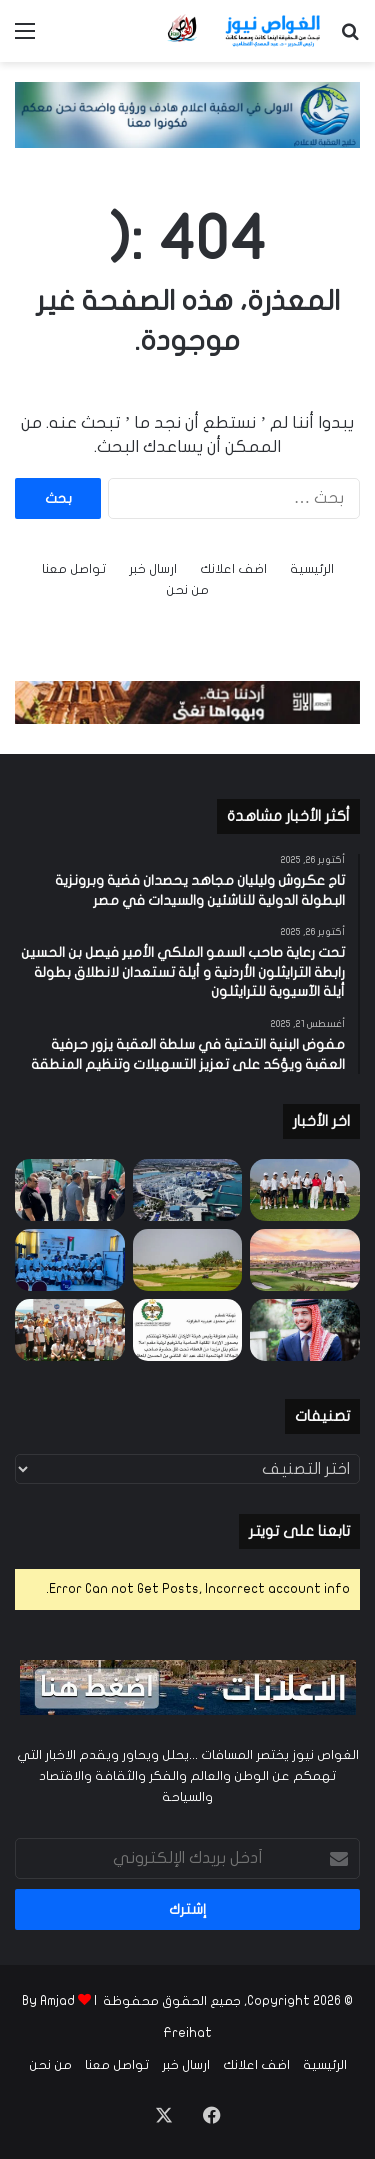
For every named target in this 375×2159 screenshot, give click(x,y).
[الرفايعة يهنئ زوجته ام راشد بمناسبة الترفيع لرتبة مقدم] (188, 1330)
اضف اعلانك (233, 569)
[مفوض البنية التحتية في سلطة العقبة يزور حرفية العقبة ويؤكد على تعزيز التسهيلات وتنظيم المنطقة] (70, 1190)
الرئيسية (312, 569)
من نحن (187, 590)
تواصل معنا (74, 569)
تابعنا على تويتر (299, 1531)
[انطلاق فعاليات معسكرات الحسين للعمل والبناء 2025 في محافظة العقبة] (70, 1260)
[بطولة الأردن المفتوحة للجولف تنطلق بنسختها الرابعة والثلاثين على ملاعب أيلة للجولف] (305, 1260)
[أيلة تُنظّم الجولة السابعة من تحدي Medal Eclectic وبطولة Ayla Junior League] (188, 1260)
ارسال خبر (153, 569)
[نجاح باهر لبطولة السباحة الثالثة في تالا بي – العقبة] (70, 1330)
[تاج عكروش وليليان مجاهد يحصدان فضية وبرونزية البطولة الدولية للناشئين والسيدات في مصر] (305, 1190)
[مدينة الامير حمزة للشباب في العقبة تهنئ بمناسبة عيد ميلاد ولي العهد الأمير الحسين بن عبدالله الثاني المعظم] (305, 1330)
